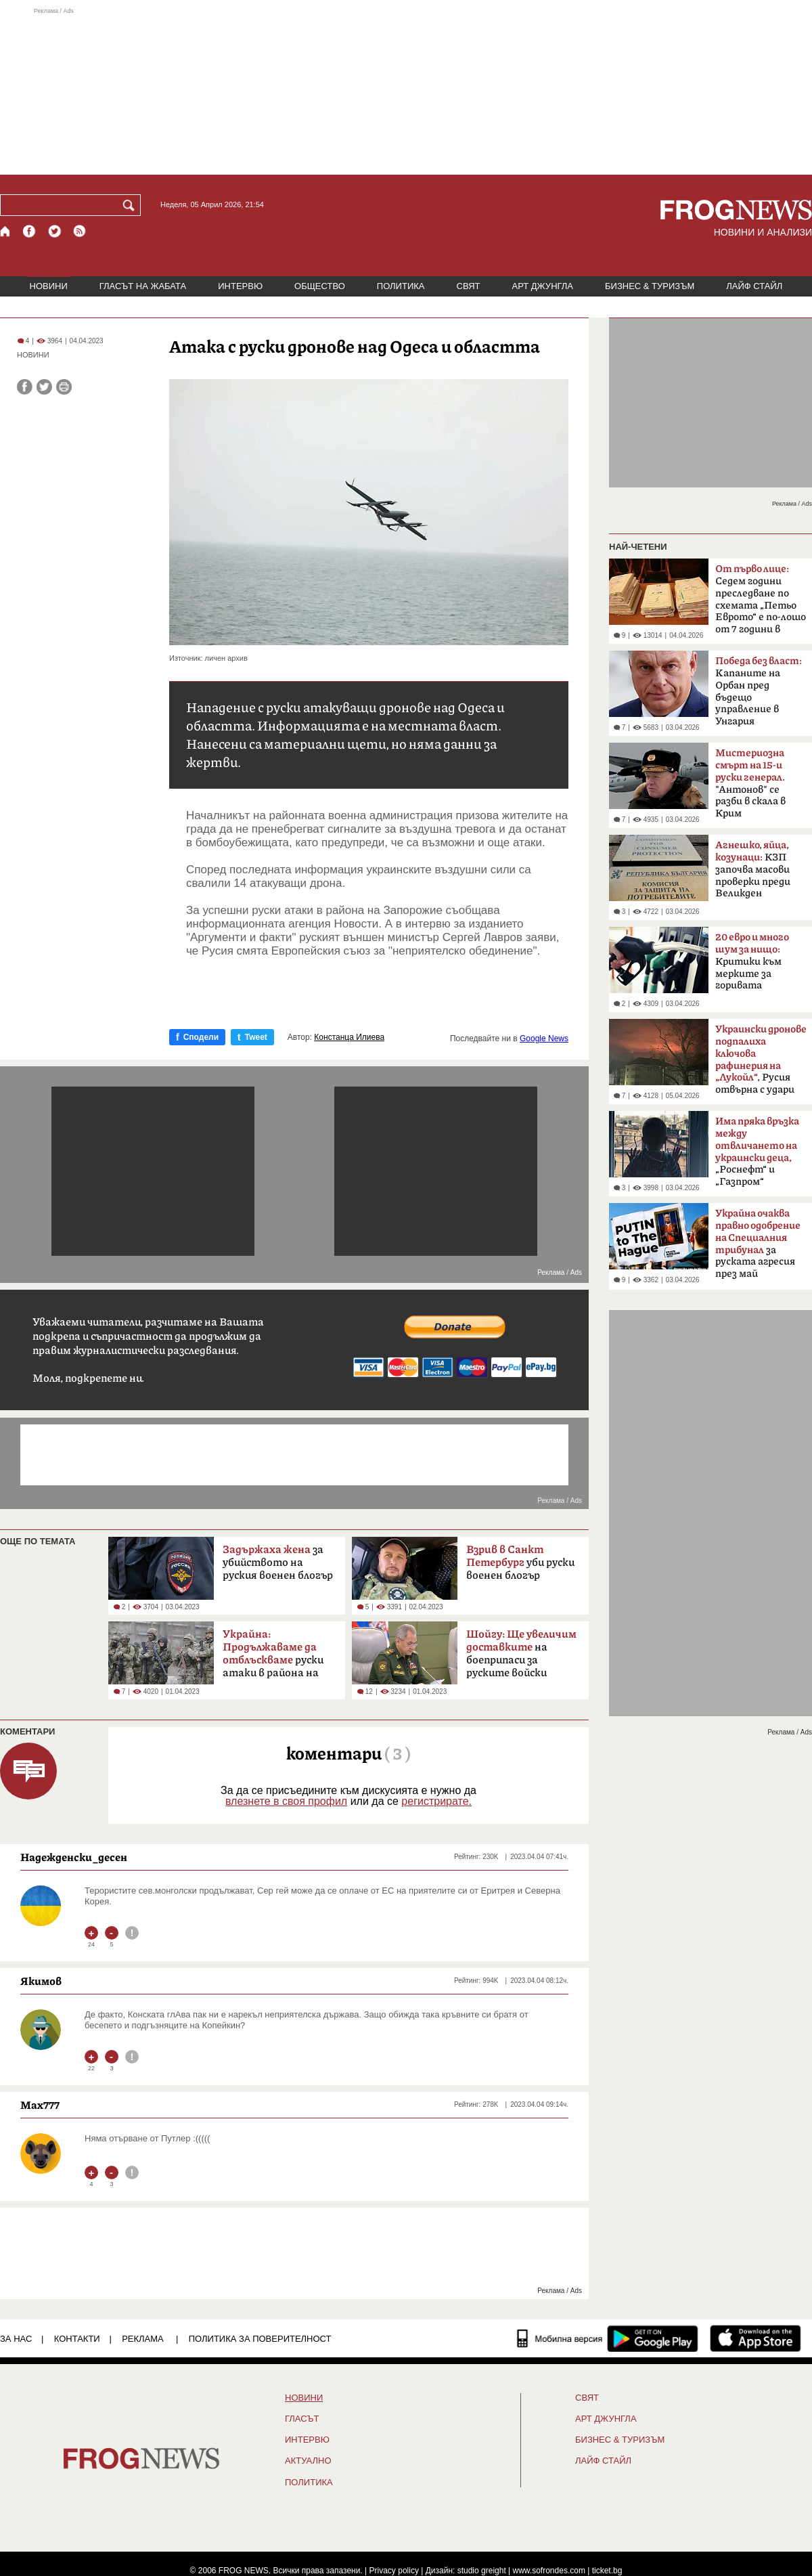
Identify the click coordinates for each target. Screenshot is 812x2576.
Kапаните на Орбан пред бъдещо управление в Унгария (758, 691)
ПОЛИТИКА (401, 286)
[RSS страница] (80, 231)
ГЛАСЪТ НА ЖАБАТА (142, 286)
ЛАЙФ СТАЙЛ (754, 286)
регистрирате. (436, 1801)
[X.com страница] (55, 231)
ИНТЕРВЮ (240, 286)
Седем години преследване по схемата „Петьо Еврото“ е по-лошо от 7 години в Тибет (760, 603)
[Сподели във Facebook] (24, 387)
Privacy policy (394, 2570)
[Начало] (6, 231)
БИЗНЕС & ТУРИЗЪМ (649, 286)
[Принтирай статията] (64, 387)
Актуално (308, 2461)
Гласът (302, 2419)
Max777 (40, 2104)
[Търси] (131, 205)
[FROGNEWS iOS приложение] (755, 2338)
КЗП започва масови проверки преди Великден (752, 869)
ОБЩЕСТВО (319, 286)
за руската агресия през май (757, 1243)
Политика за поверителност (260, 2338)
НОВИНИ (49, 286)
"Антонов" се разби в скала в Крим (750, 783)
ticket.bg (607, 2570)
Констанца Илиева (349, 1037)
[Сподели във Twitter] (44, 387)
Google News (544, 1038)
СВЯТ (468, 286)
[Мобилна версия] (560, 2338)
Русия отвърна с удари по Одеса (761, 1063)
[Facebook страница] (30, 231)
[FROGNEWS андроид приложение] (652, 2338)
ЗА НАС (16, 2338)
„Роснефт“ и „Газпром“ (757, 1151)
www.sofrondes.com (549, 2570)
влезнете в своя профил (286, 1801)
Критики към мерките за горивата (752, 961)
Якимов (41, 1980)
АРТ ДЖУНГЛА (542, 286)
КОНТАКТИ (77, 2338)
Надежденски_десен (73, 1857)
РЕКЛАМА (143, 2338)
